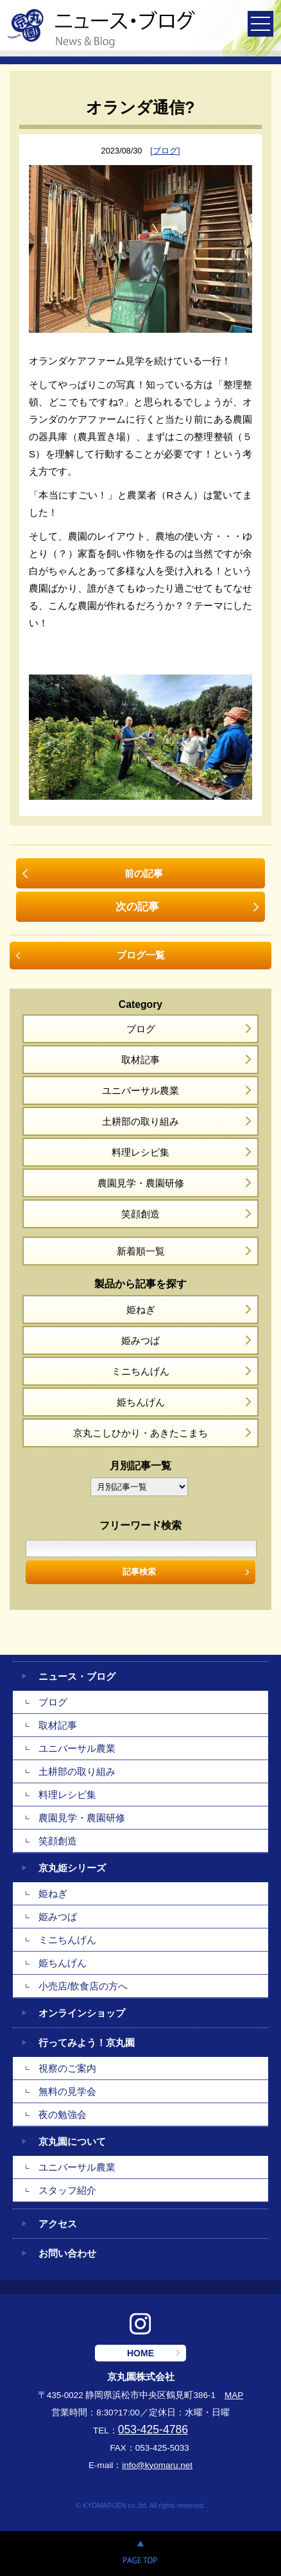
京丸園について (72, 2141)
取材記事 (140, 1059)
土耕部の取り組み (140, 1121)
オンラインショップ (81, 2012)
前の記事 (143, 873)
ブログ (140, 1028)
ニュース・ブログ (76, 1676)
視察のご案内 (67, 2068)
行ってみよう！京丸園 (86, 2042)
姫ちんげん (141, 1402)
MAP (234, 2395)
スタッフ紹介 (67, 2190)
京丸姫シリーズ (72, 1867)
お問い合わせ (67, 2253)
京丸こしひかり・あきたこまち (140, 1432)
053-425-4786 (153, 2429)
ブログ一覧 (141, 954)
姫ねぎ (140, 1309)
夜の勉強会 (62, 2114)
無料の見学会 (67, 2091)
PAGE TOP (140, 2553)
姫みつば (140, 1340)
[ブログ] (165, 150)
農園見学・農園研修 (141, 1183)
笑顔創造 (140, 1213)
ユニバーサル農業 (140, 1090)
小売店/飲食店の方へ (83, 1986)
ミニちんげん (140, 1371)
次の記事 (137, 906)
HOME (140, 2353)
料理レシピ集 (140, 1152)
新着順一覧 (141, 1251)
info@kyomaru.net (157, 2465)
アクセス (57, 2223)
